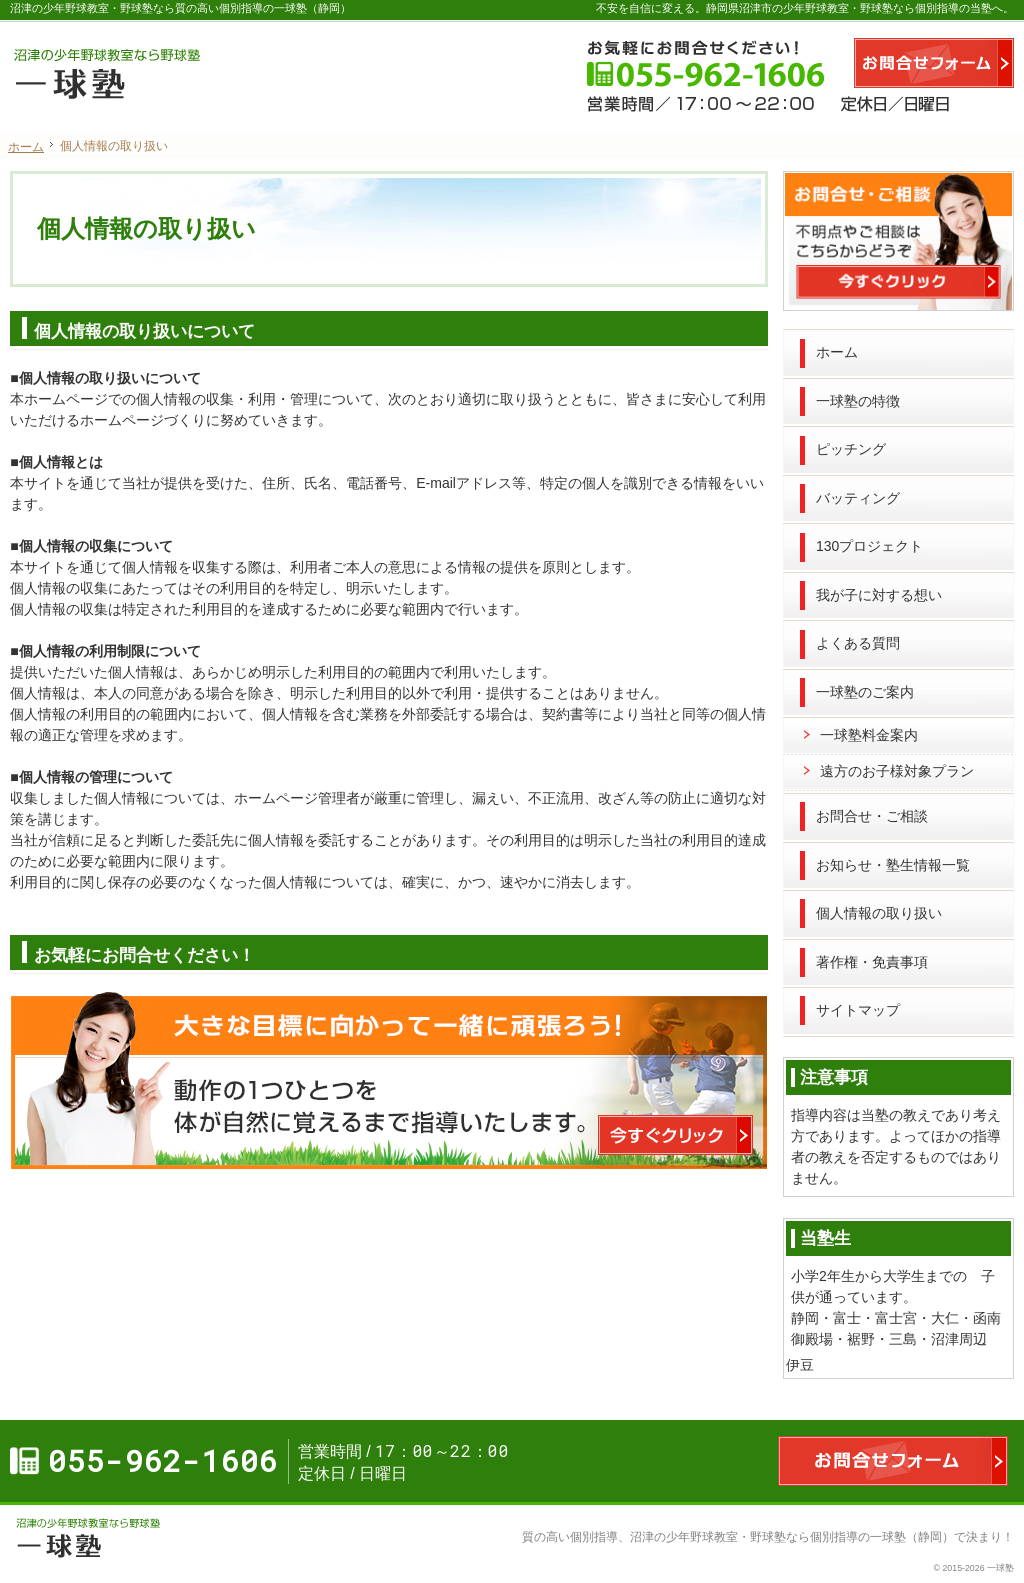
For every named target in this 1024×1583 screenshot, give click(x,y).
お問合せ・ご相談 (872, 816)
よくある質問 (858, 643)
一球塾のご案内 (865, 692)
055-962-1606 (664, 63)
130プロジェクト (869, 546)
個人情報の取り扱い (879, 913)
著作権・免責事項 (872, 962)
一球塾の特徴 (858, 401)
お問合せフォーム (934, 63)
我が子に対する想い (879, 595)
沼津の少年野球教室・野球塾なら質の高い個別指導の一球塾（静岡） (180, 8)
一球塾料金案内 (869, 735)
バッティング (858, 498)
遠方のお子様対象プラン (897, 771)
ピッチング (851, 449)
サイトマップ (858, 1010)
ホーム (837, 352)
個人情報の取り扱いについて (144, 331)
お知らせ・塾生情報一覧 (893, 865)
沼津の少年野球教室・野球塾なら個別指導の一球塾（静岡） (792, 1537)
